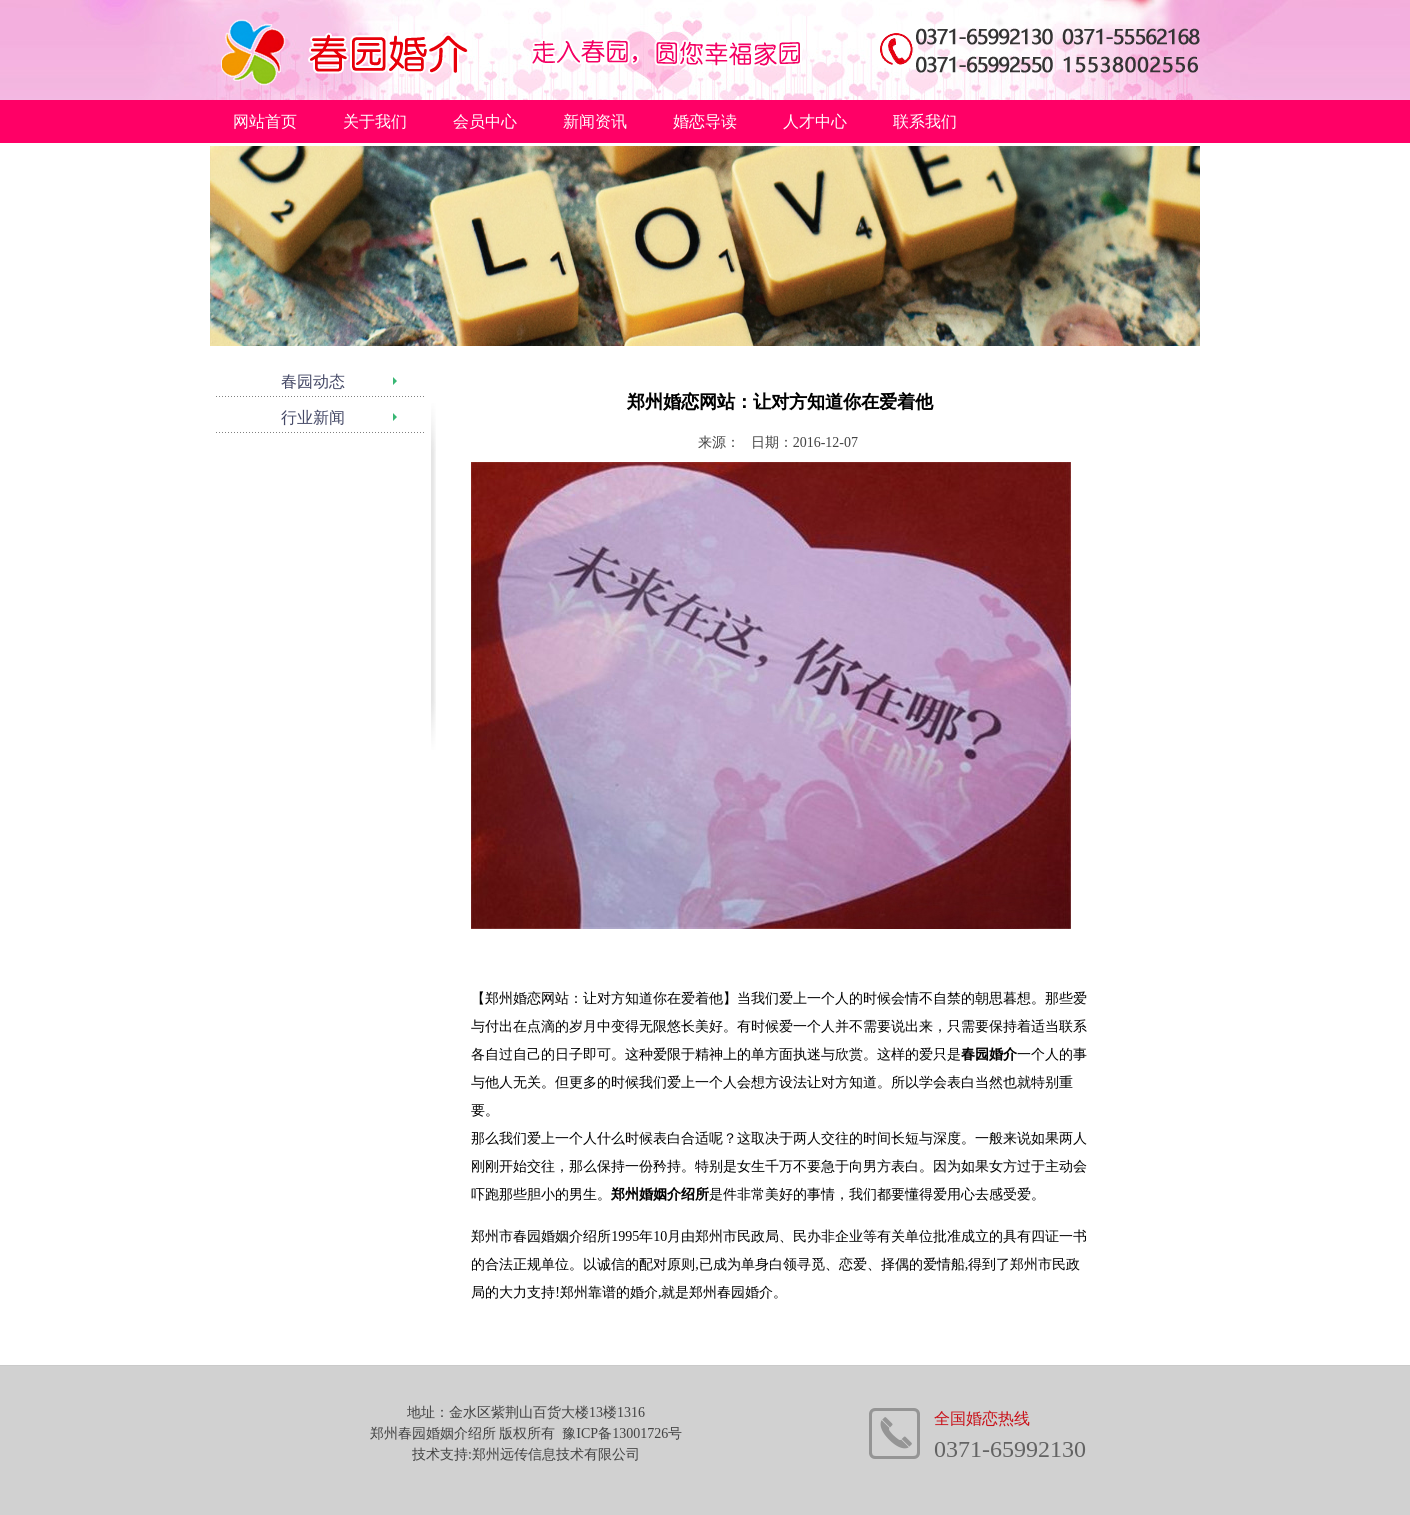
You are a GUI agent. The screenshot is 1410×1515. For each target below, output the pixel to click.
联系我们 (925, 121)
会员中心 (485, 121)
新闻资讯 (595, 121)
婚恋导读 (705, 121)
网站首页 (265, 121)
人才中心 (815, 121)
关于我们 (375, 121)
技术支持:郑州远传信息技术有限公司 (526, 1454)
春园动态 (313, 381)
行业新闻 (313, 417)
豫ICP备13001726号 (622, 1433)
